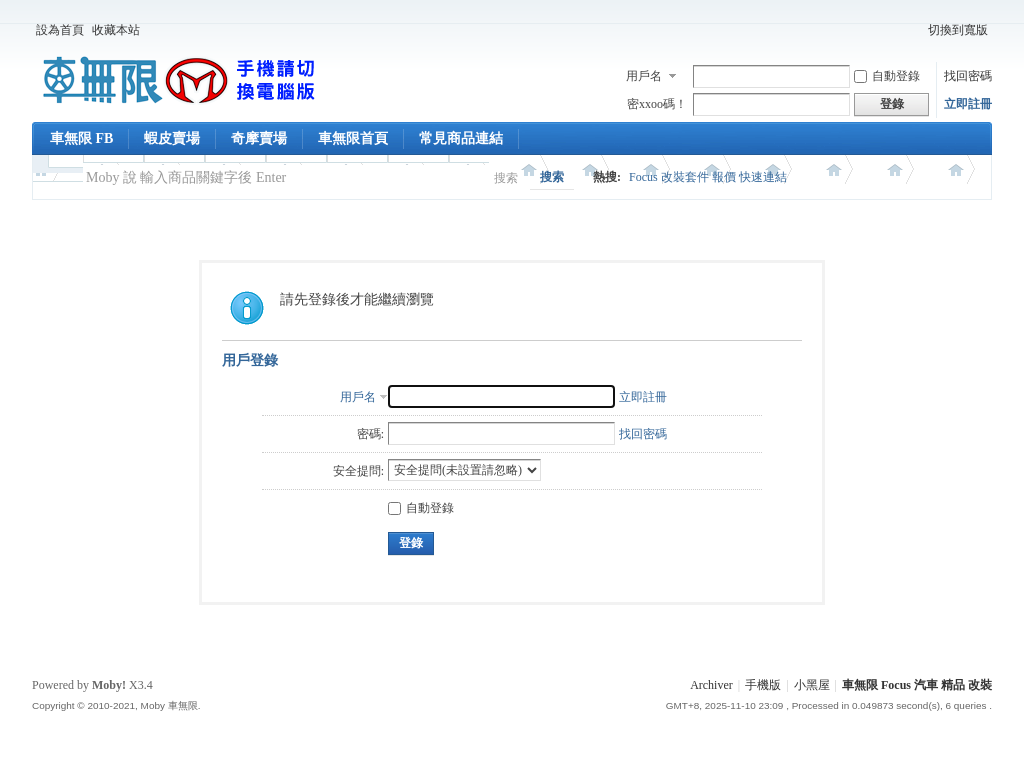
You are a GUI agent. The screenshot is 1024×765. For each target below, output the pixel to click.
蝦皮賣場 (172, 138)
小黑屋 (812, 685)
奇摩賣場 (259, 138)
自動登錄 (887, 76)
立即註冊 (968, 104)
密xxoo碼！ (657, 104)
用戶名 (644, 76)
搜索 (506, 178)
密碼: (370, 434)
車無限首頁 (353, 138)
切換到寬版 (958, 30)
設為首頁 (60, 30)
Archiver (711, 685)
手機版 (763, 685)
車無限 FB (81, 138)
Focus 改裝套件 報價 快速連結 (708, 177)
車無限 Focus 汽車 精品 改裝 (917, 685)
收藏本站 (116, 30)
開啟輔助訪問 (915, 30)
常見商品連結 (461, 138)
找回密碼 (968, 76)
